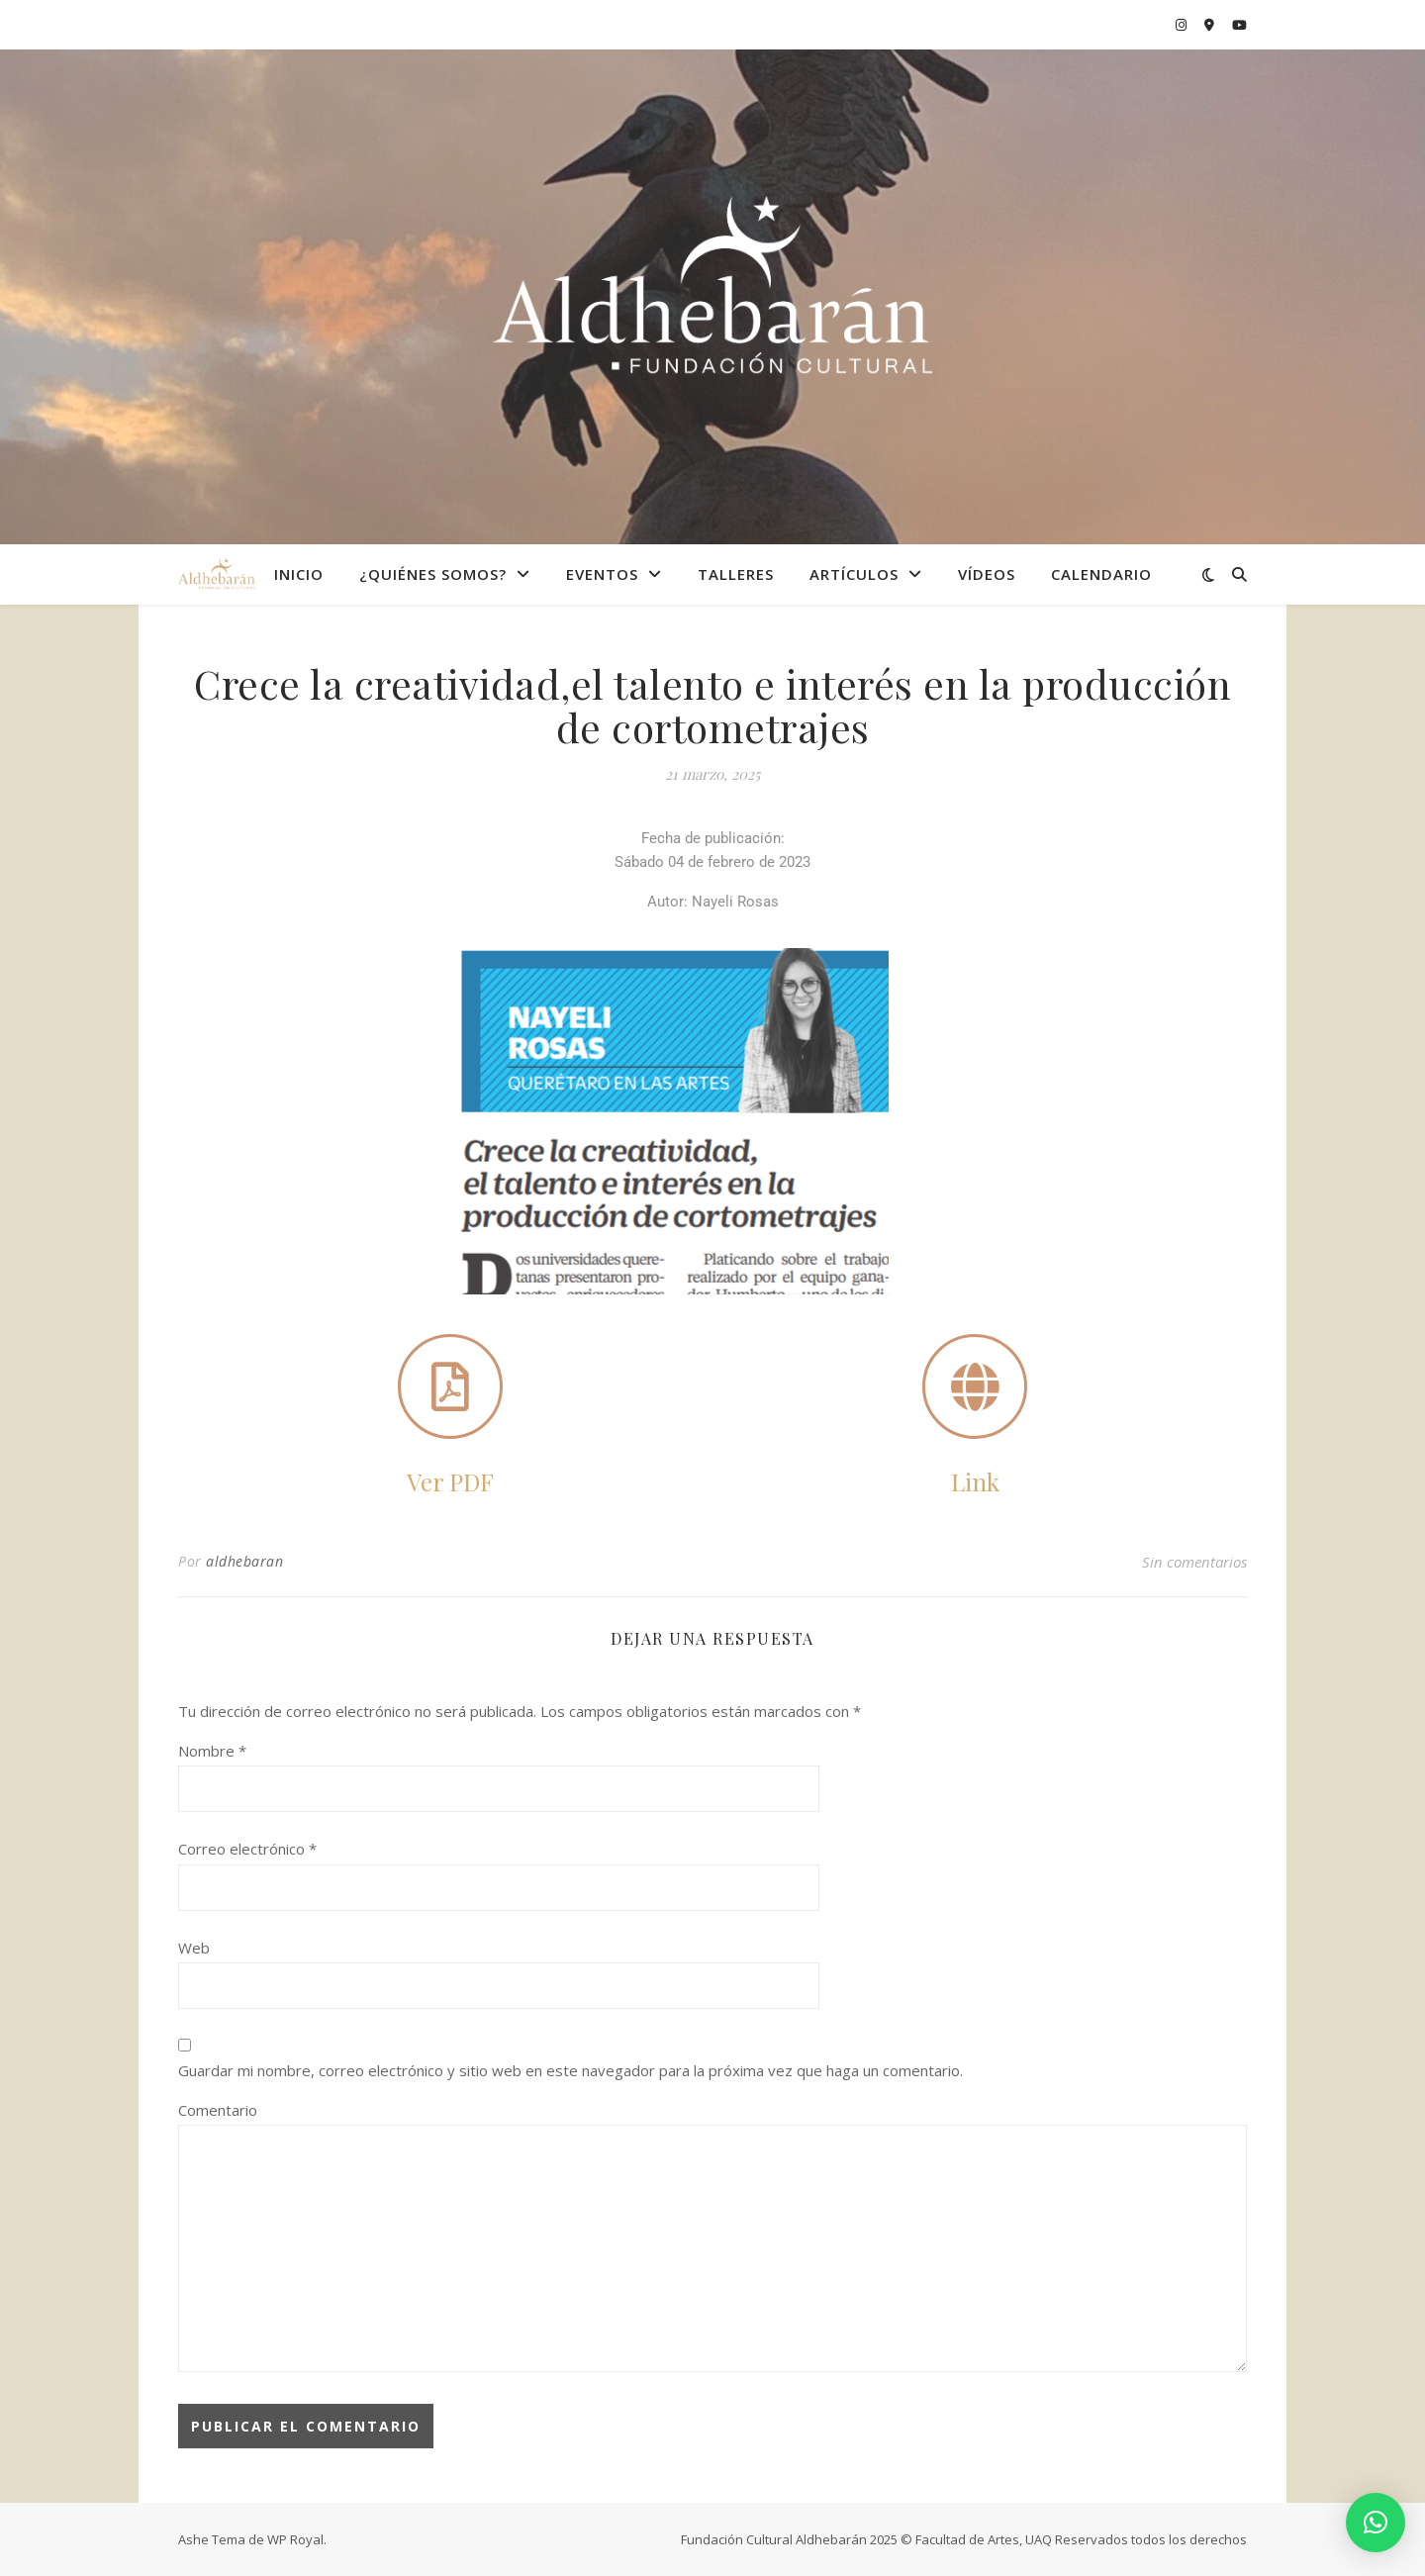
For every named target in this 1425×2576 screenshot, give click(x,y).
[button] (1375, 2522)
